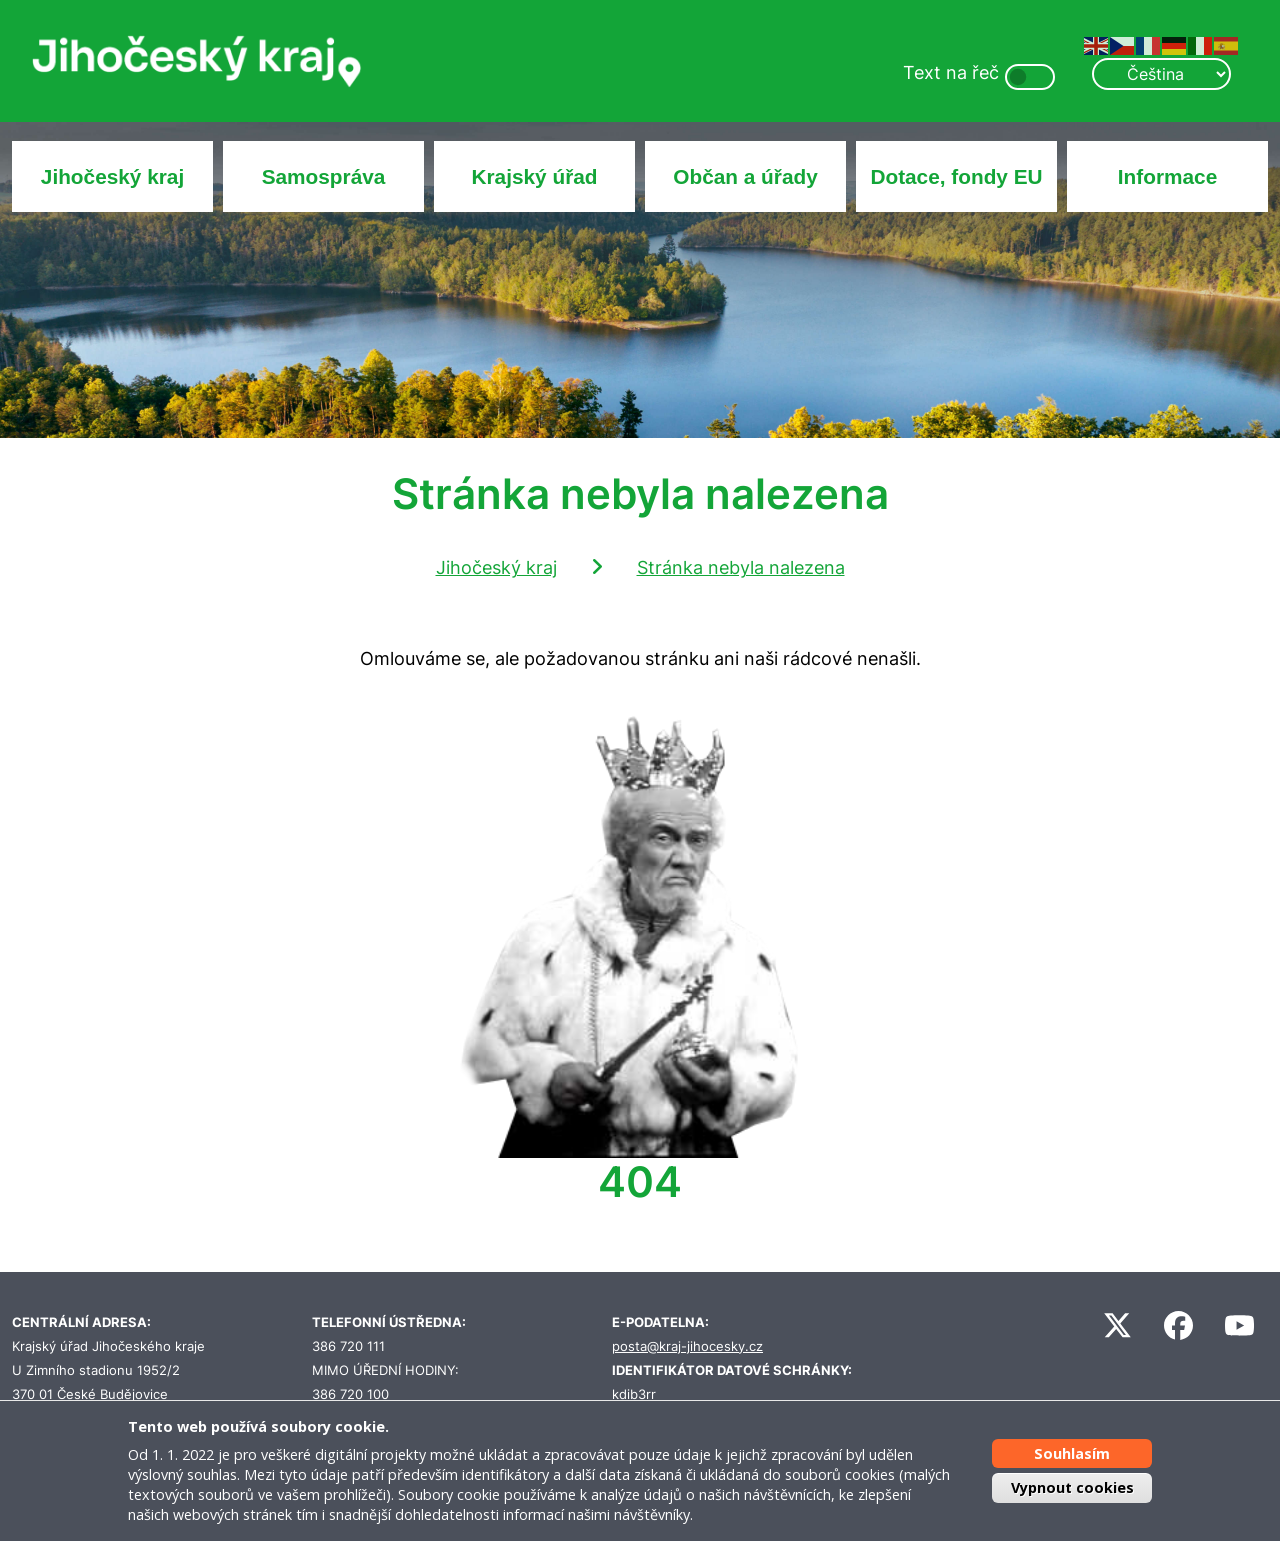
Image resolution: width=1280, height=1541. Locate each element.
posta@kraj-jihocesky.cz (687, 1346)
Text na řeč (951, 72)
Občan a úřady (745, 176)
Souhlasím (1072, 1453)
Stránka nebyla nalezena (741, 567)
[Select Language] (1161, 74)
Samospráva (324, 176)
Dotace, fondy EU (956, 176)
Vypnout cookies (1072, 1487)
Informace (1167, 176)
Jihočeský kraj (112, 176)
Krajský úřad (535, 176)
